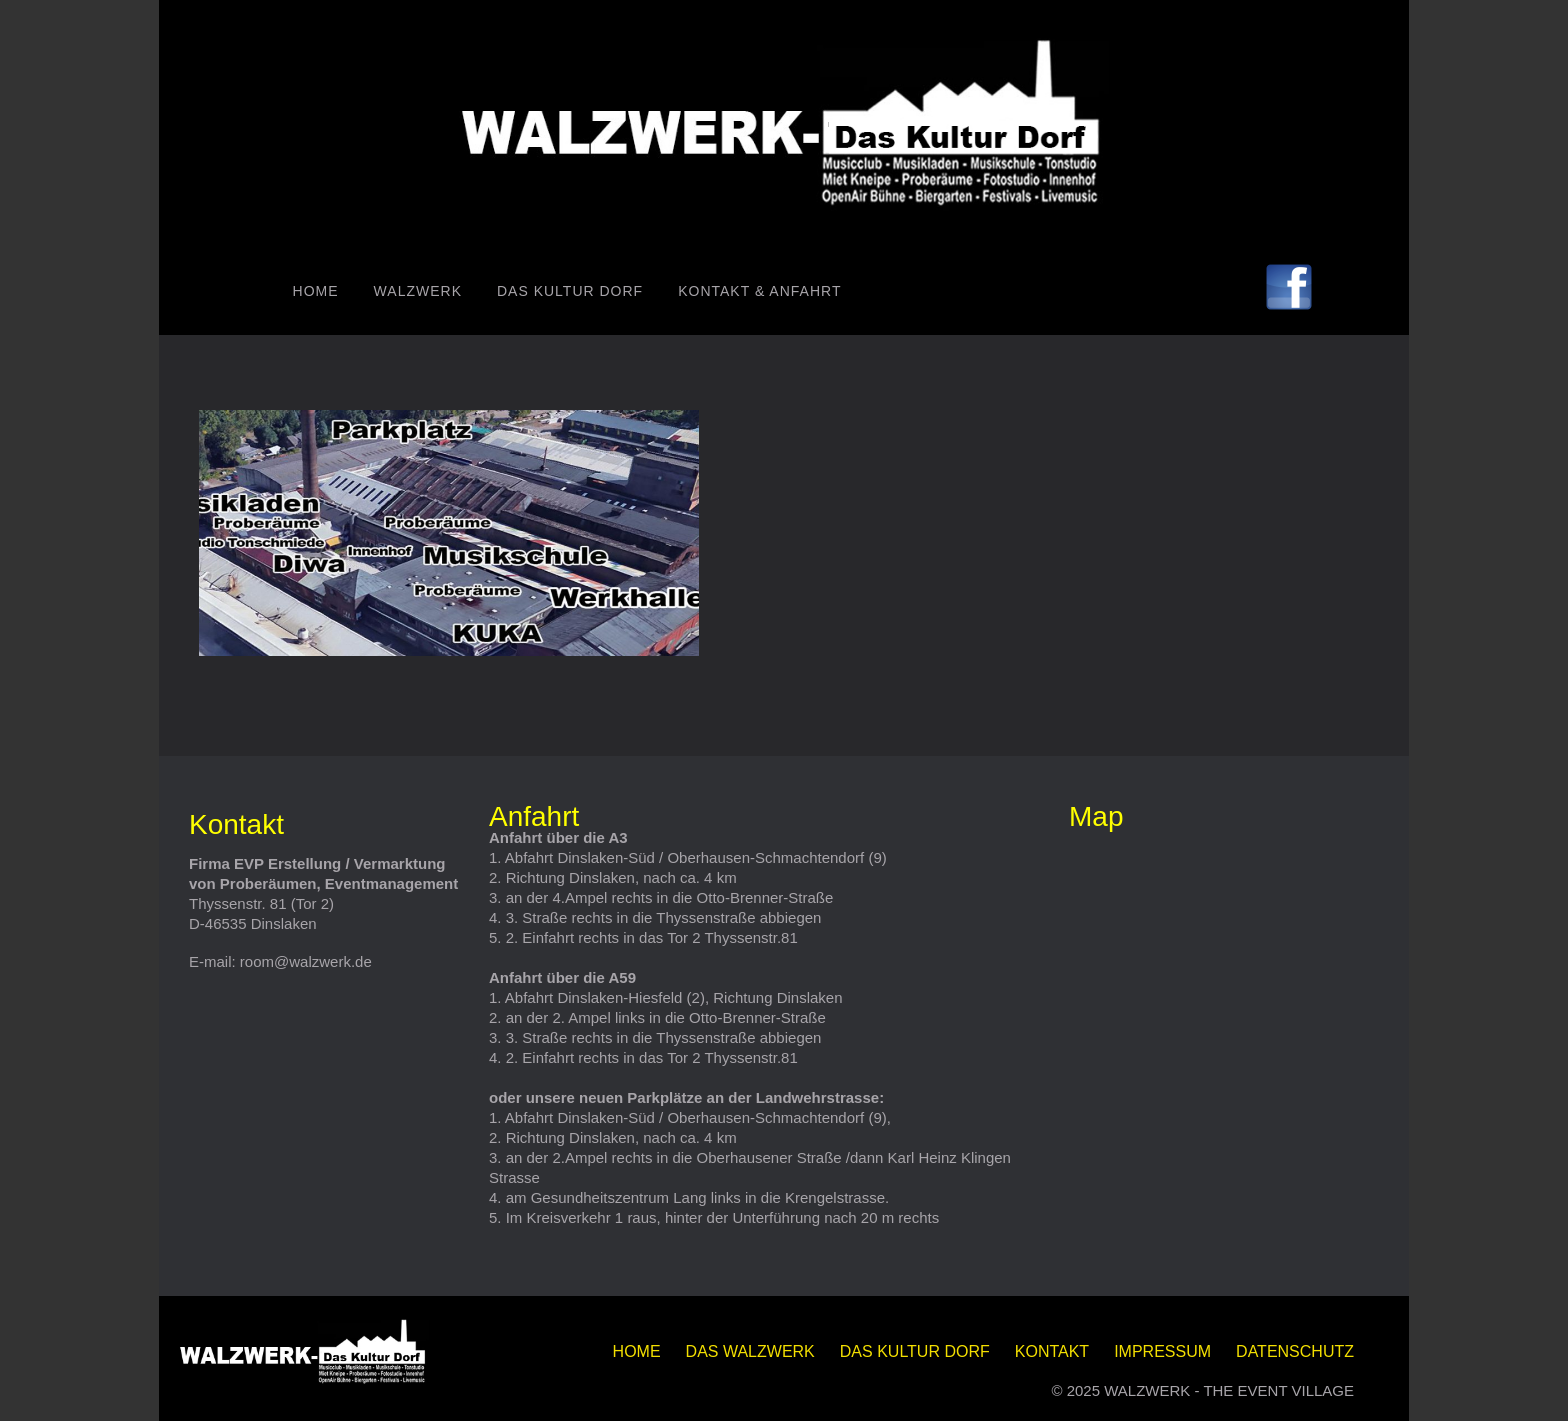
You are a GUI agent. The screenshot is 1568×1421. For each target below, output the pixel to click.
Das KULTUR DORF (570, 291)
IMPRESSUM (1162, 1351)
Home (316, 291)
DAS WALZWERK (750, 1351)
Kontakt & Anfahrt (759, 291)
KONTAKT (1052, 1351)
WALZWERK (418, 291)
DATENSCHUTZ (1295, 1351)
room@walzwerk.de (306, 961)
